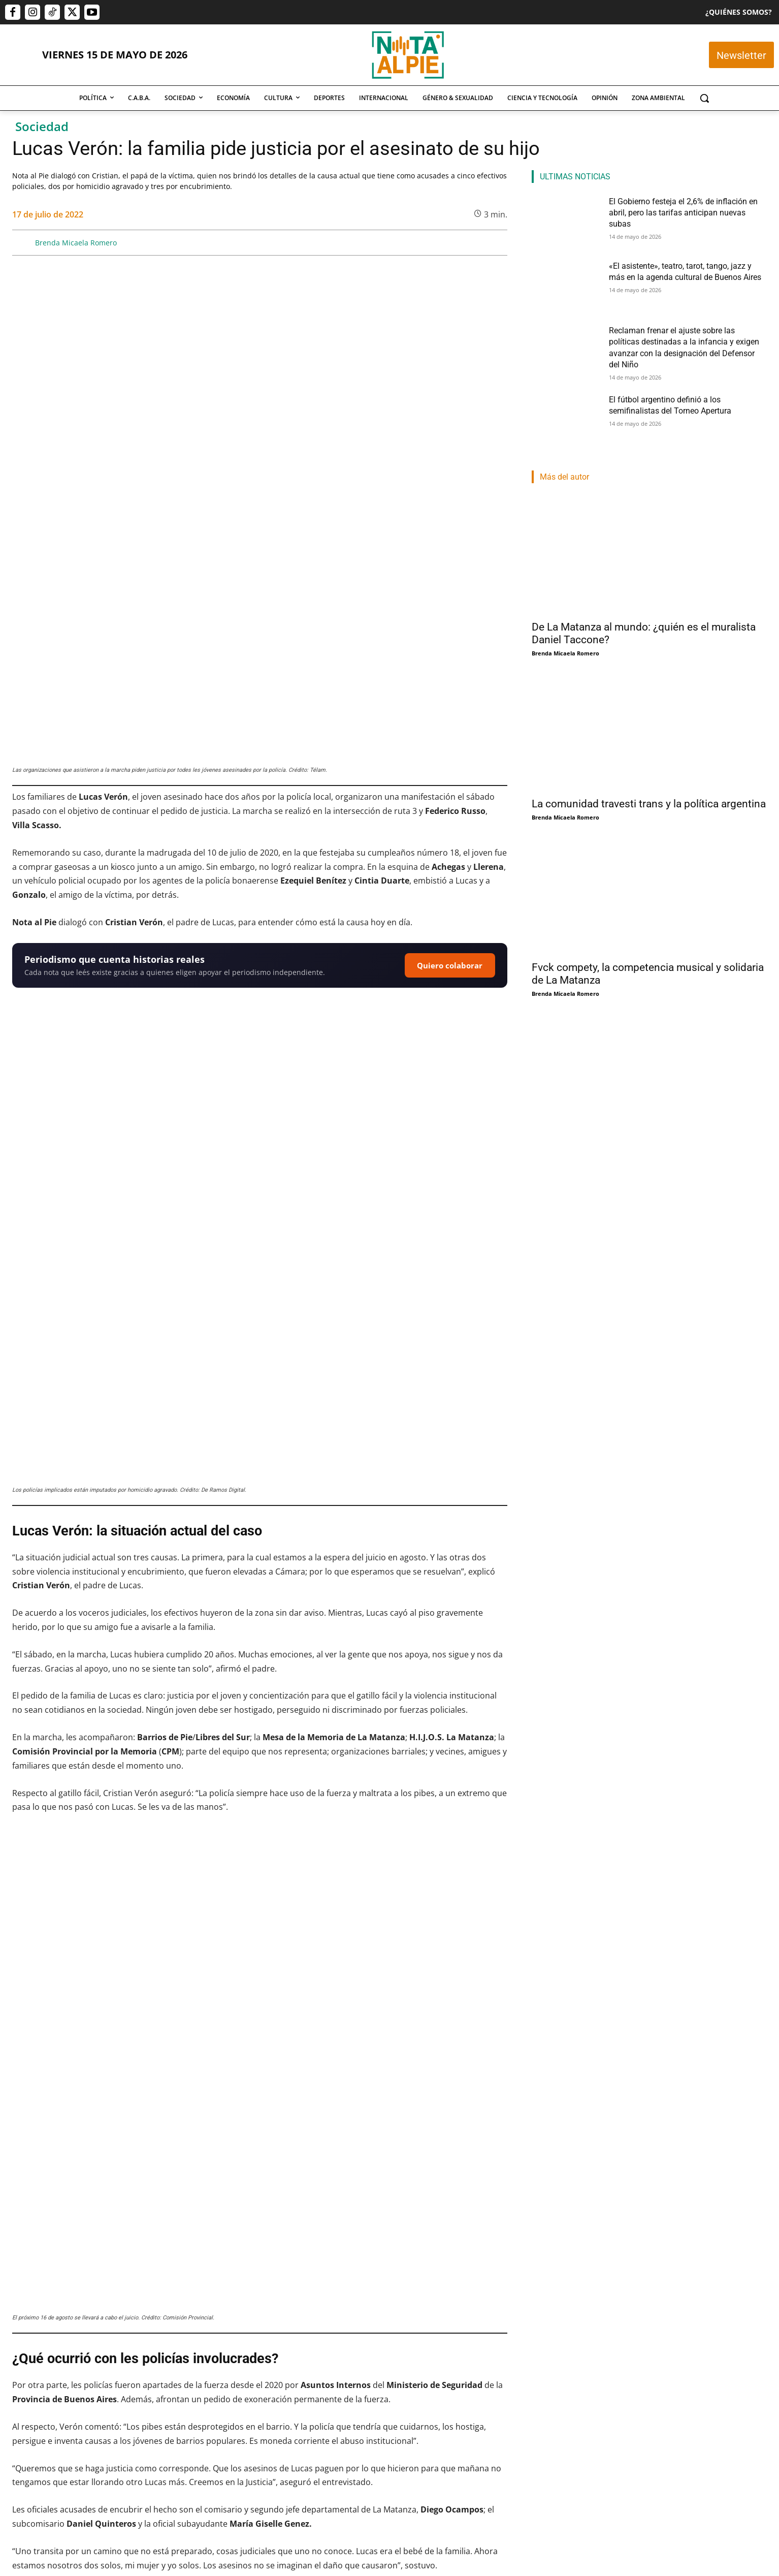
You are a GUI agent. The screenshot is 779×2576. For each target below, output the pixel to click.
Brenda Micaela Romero (76, 242)
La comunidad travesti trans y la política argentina (649, 799)
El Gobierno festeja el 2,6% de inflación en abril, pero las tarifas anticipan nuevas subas (84, 2424)
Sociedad (42, 127)
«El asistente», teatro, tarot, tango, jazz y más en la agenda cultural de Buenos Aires (255, 2424)
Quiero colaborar (449, 767)
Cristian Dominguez (211, 2450)
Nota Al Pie (371, 2475)
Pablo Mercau (31, 2450)
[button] (704, 98)
